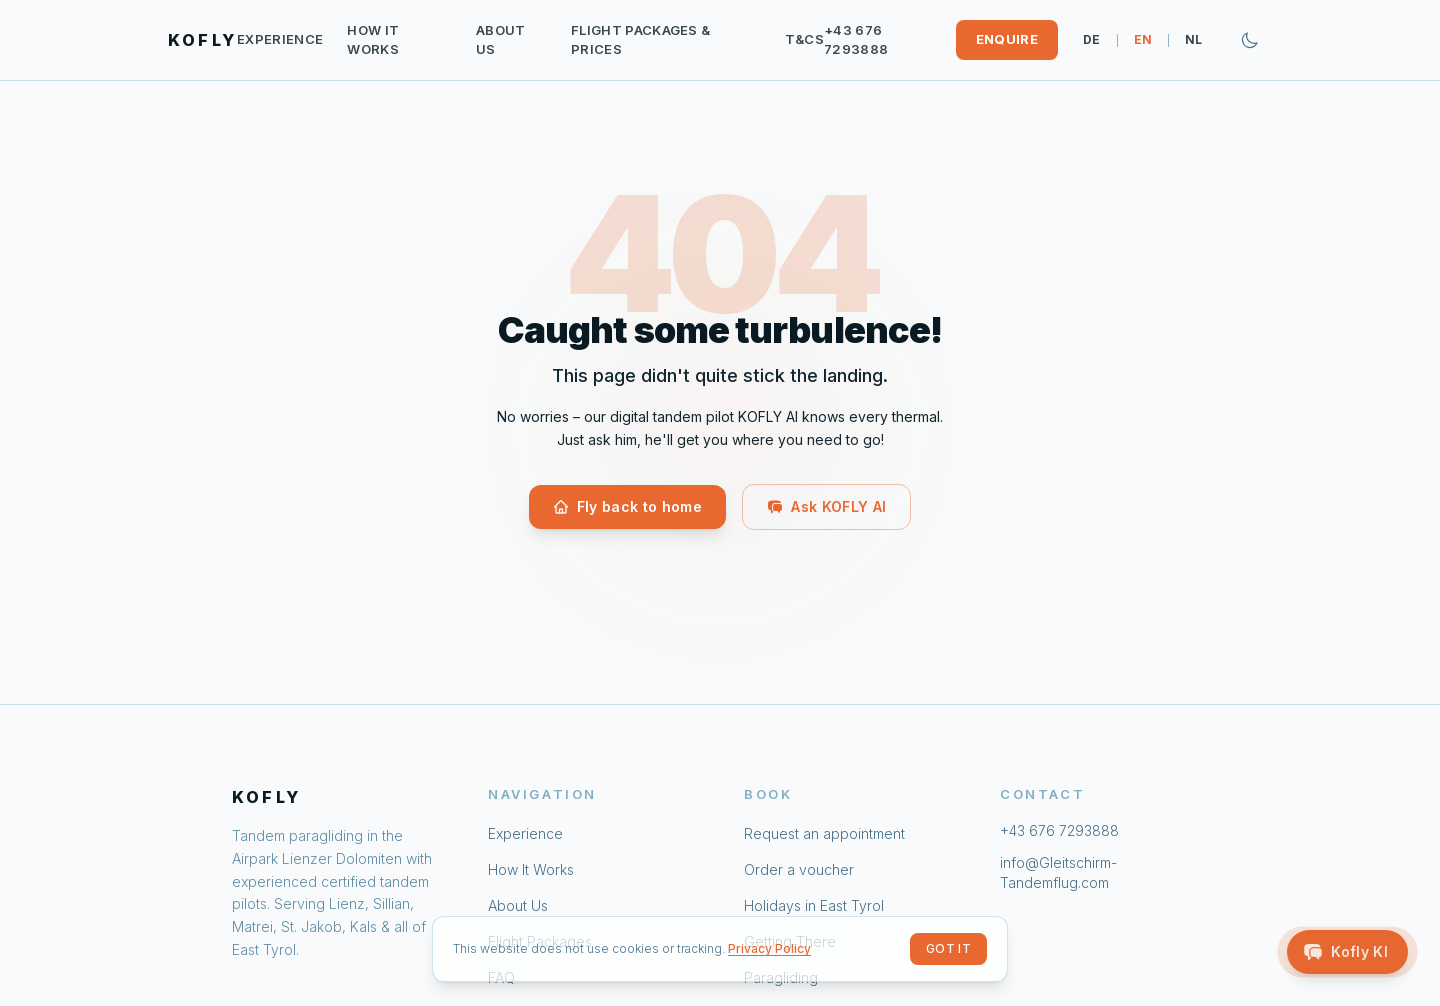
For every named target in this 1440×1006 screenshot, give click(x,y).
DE (1092, 39)
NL (1194, 39)
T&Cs (804, 39)
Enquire (1007, 39)
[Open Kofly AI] (1347, 952)
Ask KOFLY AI (826, 506)
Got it (948, 948)
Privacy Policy (769, 948)
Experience (280, 39)
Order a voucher (799, 869)
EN (1143, 39)
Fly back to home (628, 506)
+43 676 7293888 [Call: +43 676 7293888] (856, 40)
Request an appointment (824, 833)
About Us (501, 40)
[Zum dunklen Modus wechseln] (1250, 40)
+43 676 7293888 (1059, 830)
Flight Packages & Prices (641, 40)
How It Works (373, 40)
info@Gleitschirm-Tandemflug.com (1058, 872)
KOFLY (202, 40)
